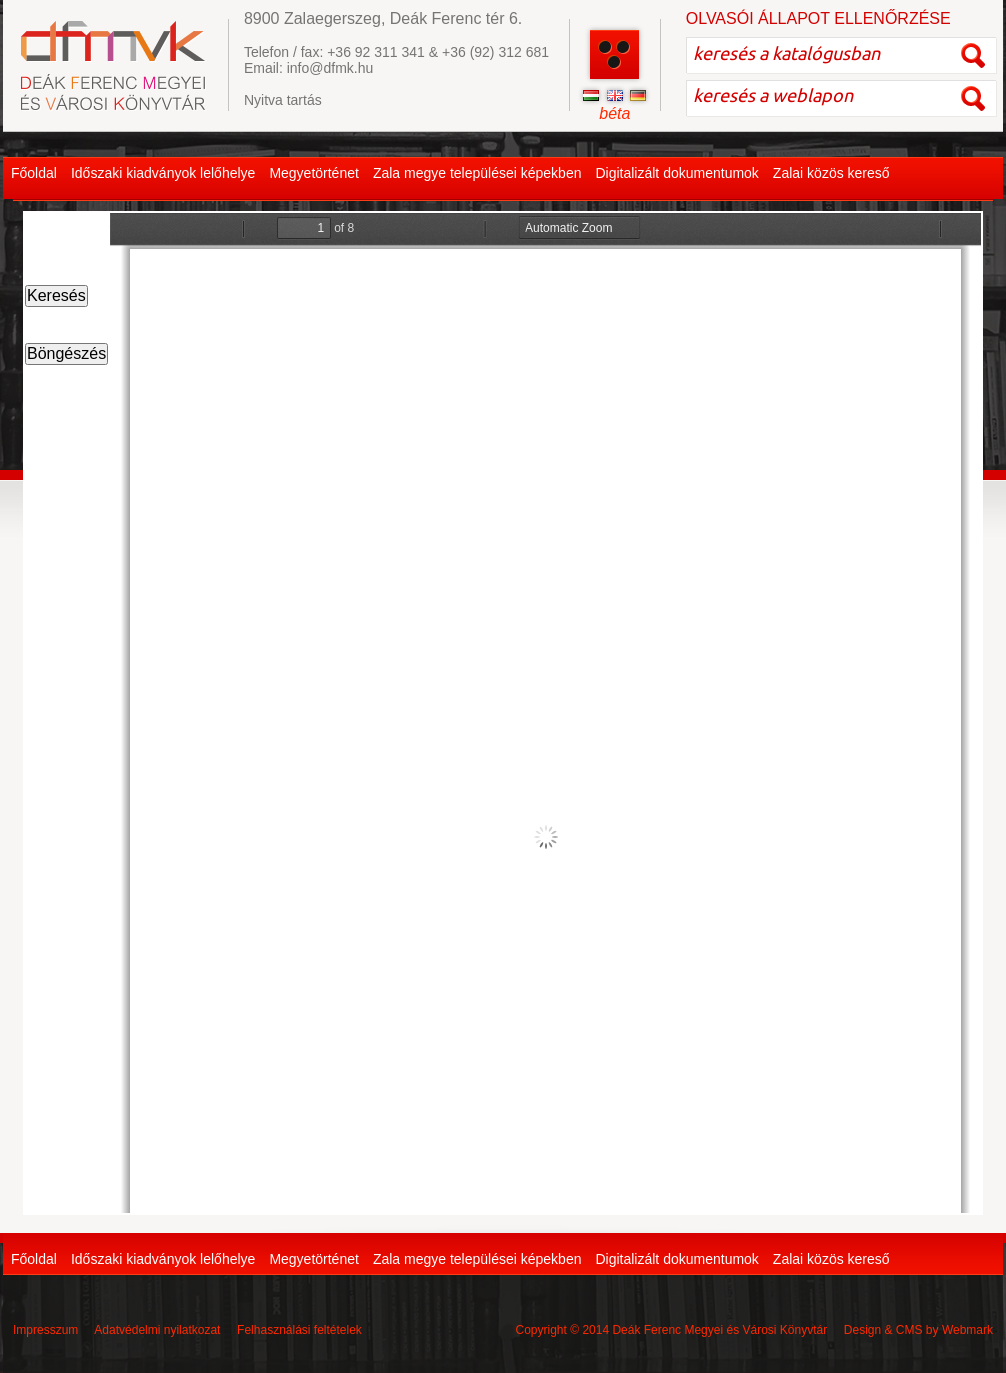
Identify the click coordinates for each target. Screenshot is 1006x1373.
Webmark (967, 1330)
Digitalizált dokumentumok (676, 173)
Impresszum (45, 1330)
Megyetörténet (314, 173)
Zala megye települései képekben (477, 173)
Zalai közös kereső (831, 173)
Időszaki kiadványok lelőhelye (163, 173)
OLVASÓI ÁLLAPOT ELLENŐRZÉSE (818, 18)
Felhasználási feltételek (299, 1330)
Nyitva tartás (283, 100)
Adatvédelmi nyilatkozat (157, 1330)
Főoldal (34, 173)
